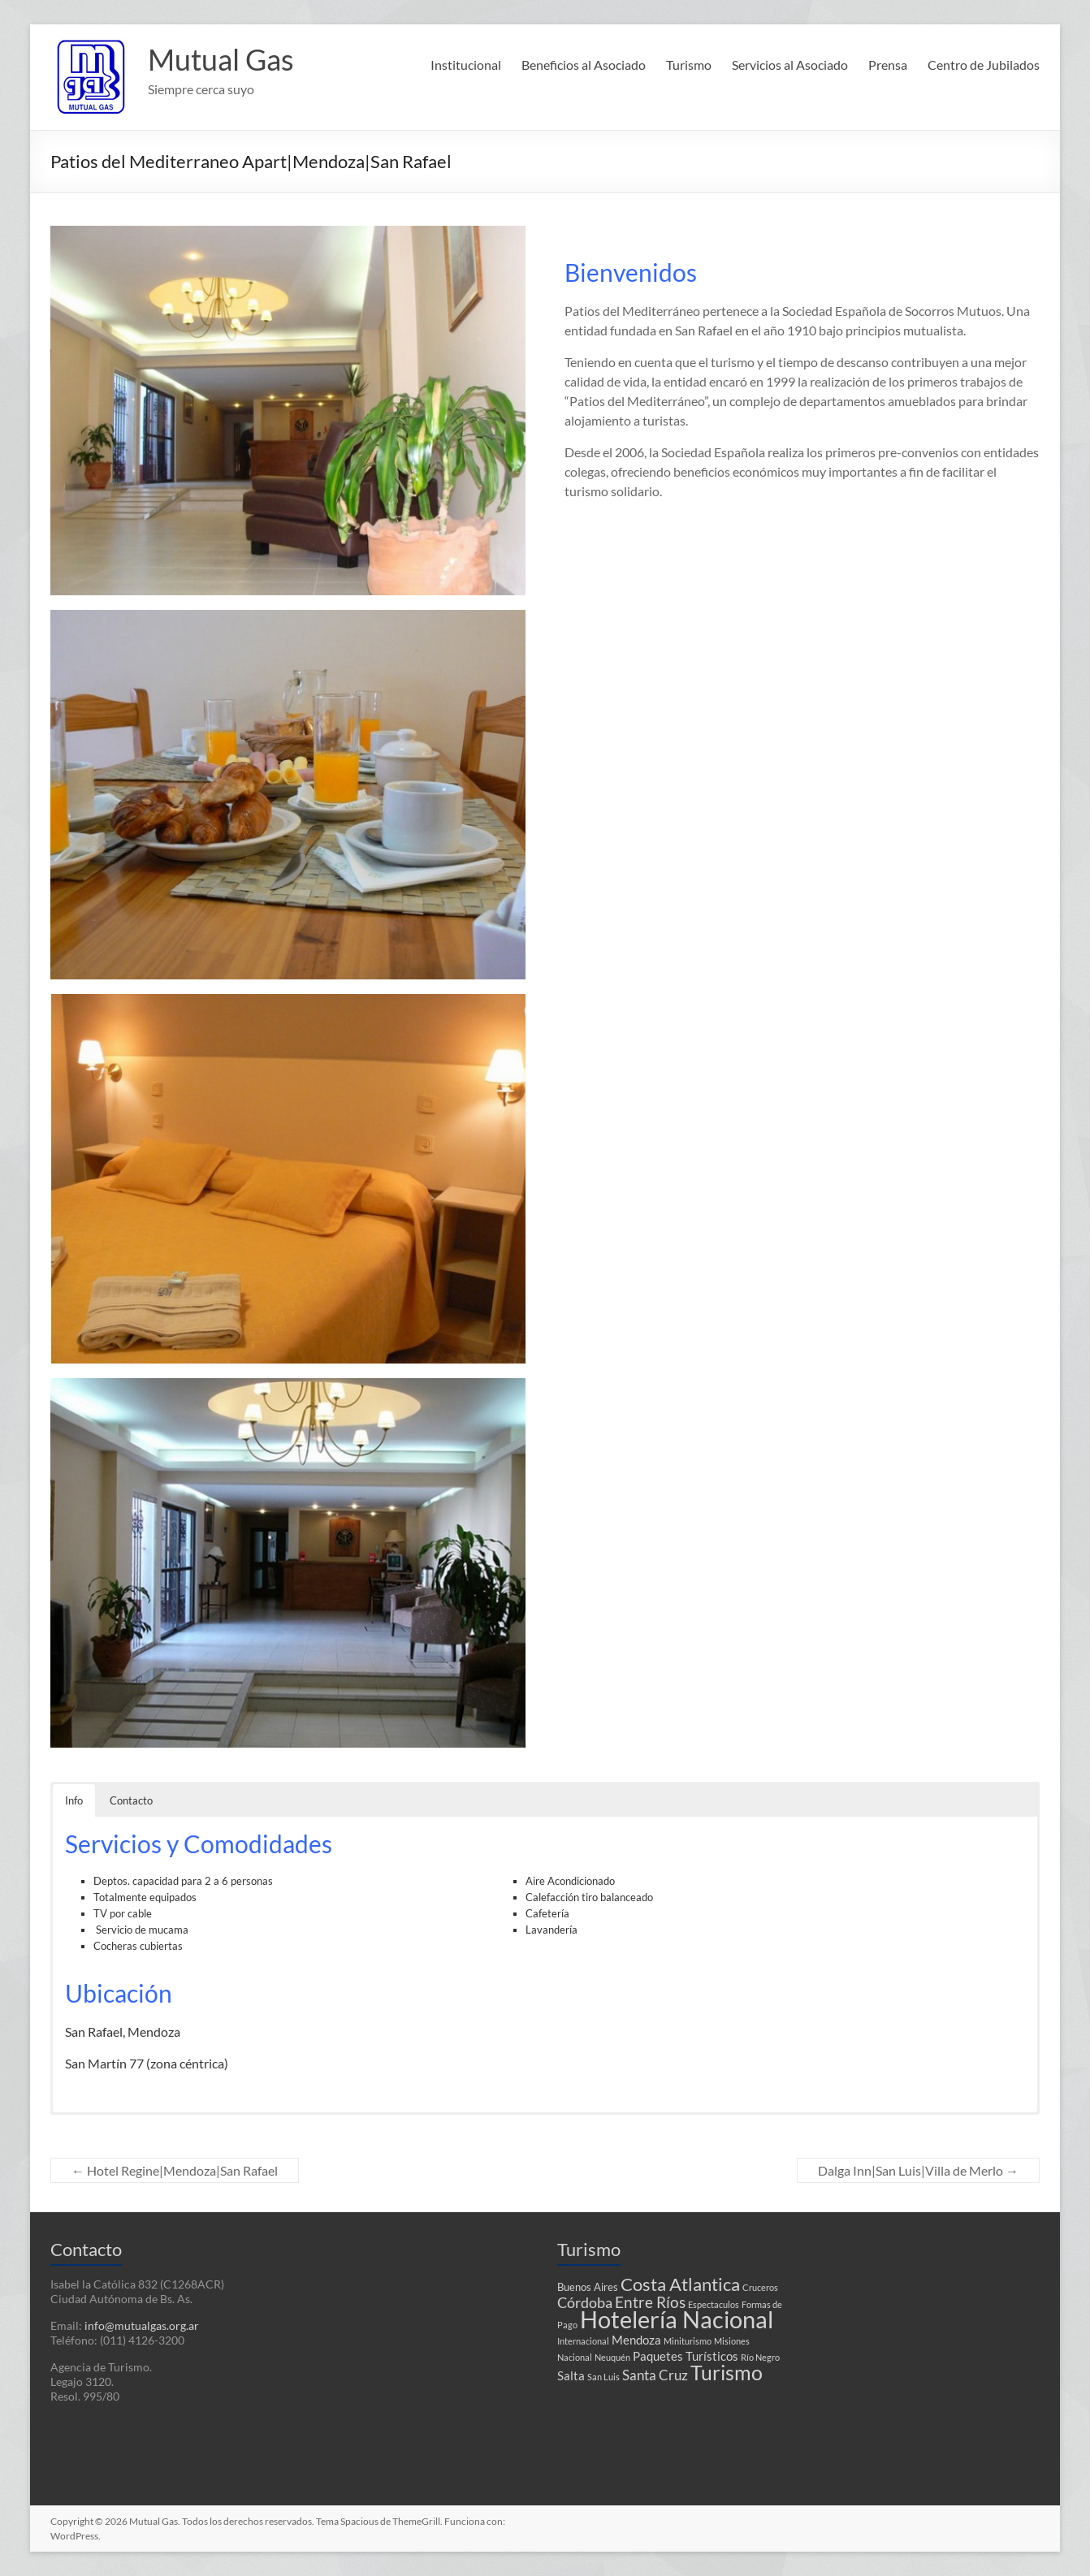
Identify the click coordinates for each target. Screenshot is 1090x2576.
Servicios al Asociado (790, 64)
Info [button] (74, 1800)
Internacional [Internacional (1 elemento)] (583, 2341)
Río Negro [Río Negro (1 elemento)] (760, 2357)
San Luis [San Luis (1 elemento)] (603, 2376)
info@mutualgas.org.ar (141, 2325)
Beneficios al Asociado (583, 64)
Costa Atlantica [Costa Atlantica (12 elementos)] (680, 2284)
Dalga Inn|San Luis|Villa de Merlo (918, 2170)
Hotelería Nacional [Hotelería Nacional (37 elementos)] (676, 2319)
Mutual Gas (221, 59)
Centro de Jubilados (984, 64)
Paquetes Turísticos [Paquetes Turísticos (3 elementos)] (685, 2356)
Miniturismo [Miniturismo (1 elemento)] (688, 2341)
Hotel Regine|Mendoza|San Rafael (174, 2170)
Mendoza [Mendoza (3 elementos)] (636, 2339)
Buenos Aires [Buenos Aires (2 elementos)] (587, 2286)
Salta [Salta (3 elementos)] (571, 2375)
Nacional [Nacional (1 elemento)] (574, 2357)
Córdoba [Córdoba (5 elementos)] (584, 2302)
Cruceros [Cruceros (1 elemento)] (760, 2287)
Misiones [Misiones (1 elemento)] (732, 2341)
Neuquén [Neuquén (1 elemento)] (612, 2357)
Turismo (689, 64)
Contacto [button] (131, 1800)
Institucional (465, 64)
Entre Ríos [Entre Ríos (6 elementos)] (650, 2302)
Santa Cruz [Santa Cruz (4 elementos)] (655, 2375)
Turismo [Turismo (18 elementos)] (726, 2372)
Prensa (887, 64)
